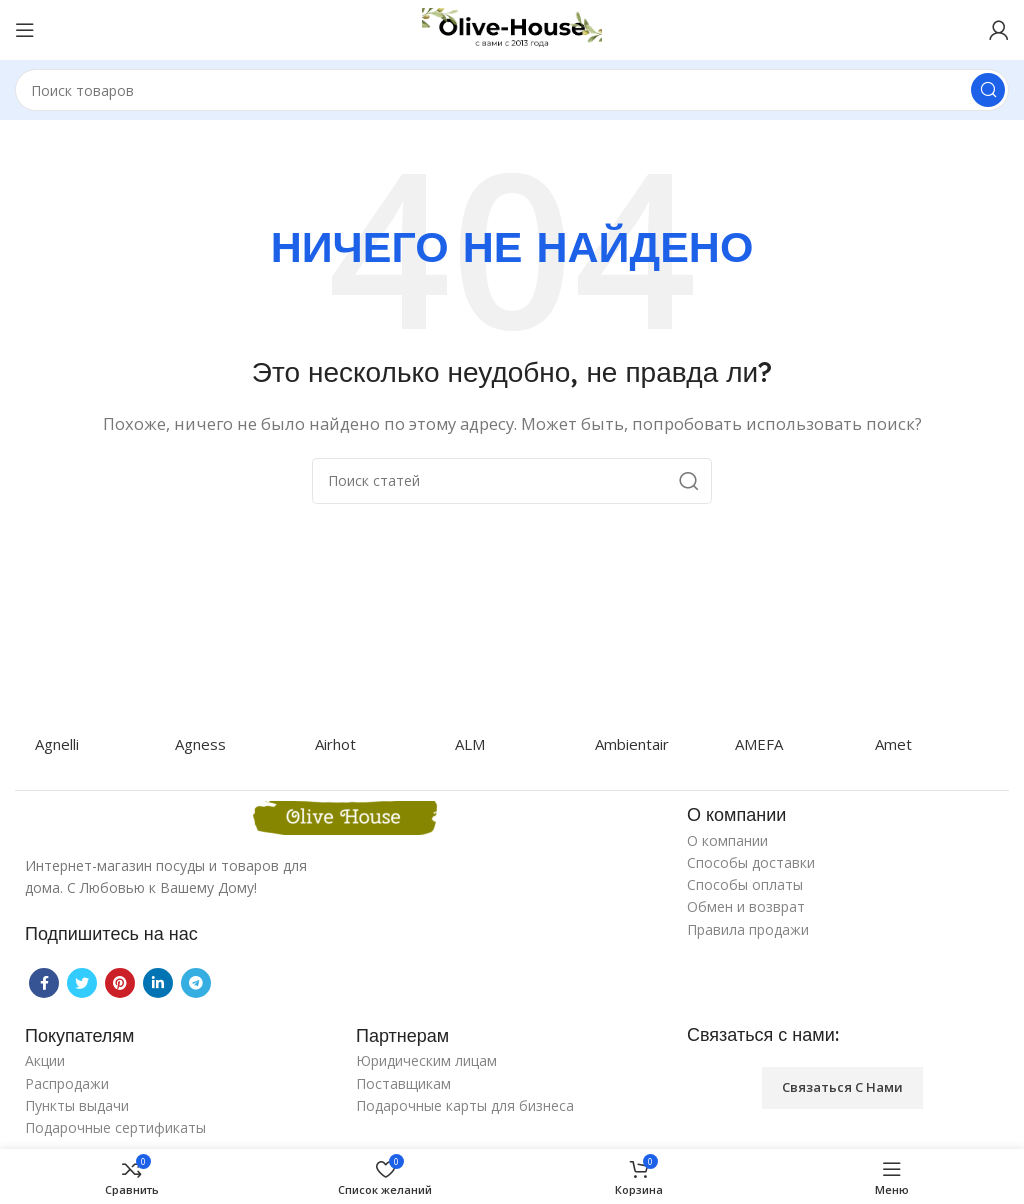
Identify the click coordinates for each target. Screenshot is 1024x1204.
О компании (727, 840)
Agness (200, 744)
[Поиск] (512, 90)
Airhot (335, 744)
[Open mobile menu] (25, 30)
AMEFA (759, 744)
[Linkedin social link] (158, 983)
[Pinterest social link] (120, 983)
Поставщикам (403, 1083)
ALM (470, 744)
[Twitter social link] (82, 983)
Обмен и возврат (746, 906)
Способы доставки (751, 862)
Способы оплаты (745, 884)
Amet (893, 744)
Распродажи (67, 1083)
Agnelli (57, 744)
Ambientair (632, 744)
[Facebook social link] (44, 983)
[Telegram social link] (196, 983)
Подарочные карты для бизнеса (465, 1105)
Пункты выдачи (77, 1105)
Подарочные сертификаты (115, 1127)
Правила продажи (748, 929)
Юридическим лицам (426, 1060)
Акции (45, 1060)
